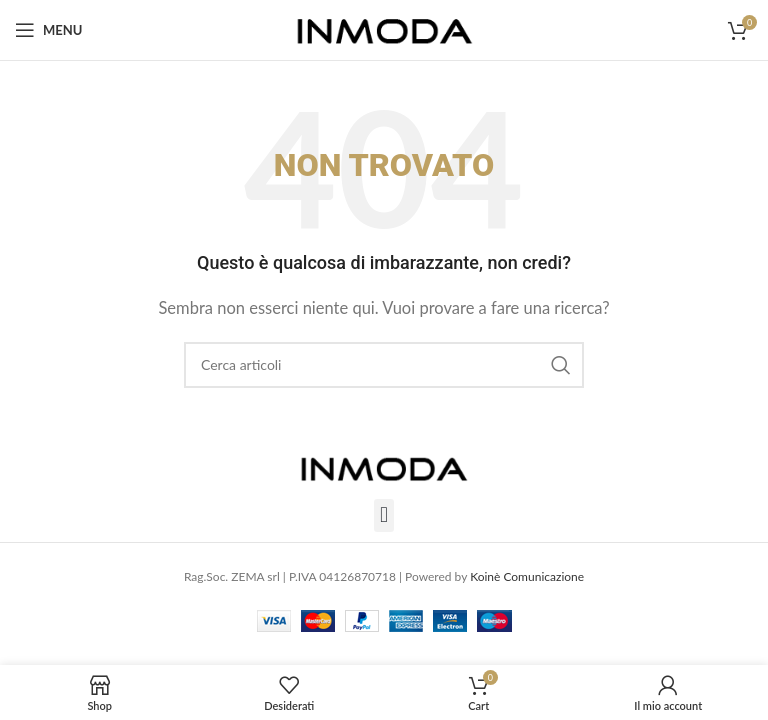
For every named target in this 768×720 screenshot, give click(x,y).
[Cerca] (384, 365)
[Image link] (384, 465)
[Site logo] (384, 28)
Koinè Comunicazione (527, 576)
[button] (383, 515)
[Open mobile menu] (48, 30)
